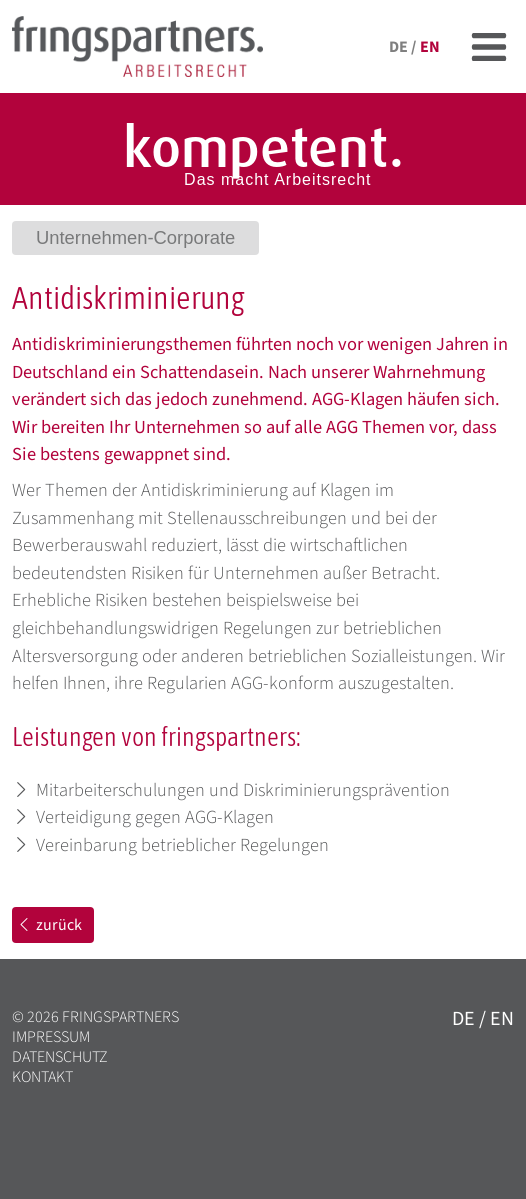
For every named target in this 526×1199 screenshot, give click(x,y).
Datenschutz (60, 1057)
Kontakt (42, 1077)
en (430, 47)
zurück (49, 925)
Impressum (51, 1037)
